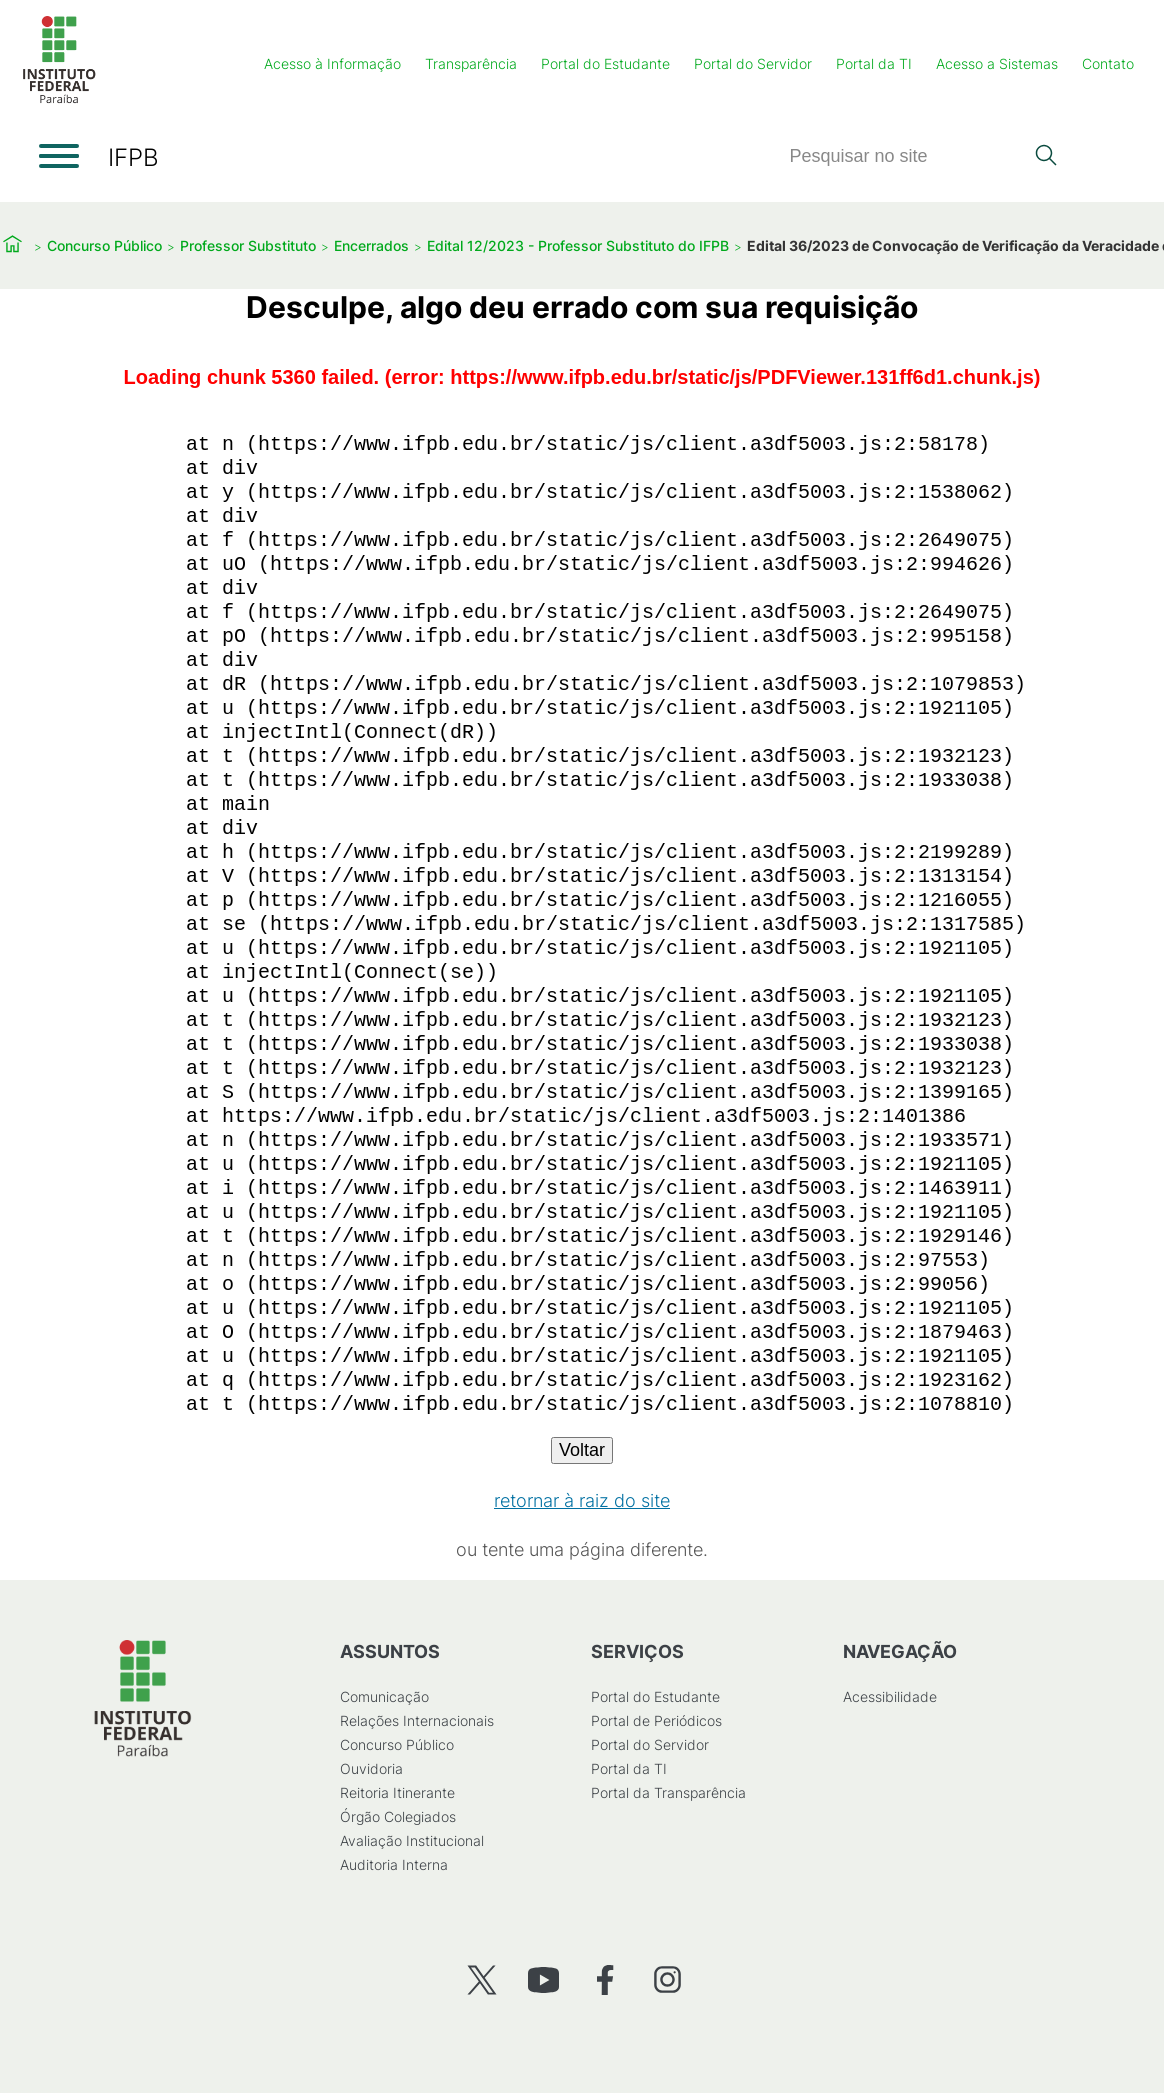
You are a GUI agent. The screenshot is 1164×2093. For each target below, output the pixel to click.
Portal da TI (874, 63)
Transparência (471, 63)
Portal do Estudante (605, 63)
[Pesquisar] (906, 156)
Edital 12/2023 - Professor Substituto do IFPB (578, 245)
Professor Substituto (248, 245)
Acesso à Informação (332, 63)
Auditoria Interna (394, 1864)
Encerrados (371, 245)
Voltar (582, 1450)
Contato (1108, 63)
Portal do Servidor (753, 63)
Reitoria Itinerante (397, 1792)
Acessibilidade (890, 1696)
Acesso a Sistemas (997, 63)
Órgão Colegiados (398, 1816)
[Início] (59, 99)
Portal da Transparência (668, 1792)
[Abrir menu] (59, 156)
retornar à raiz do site (582, 1500)
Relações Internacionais (417, 1720)
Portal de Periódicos (656, 1720)
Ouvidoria (371, 1768)
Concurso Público (104, 245)
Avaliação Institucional (412, 1840)
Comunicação (384, 1696)
